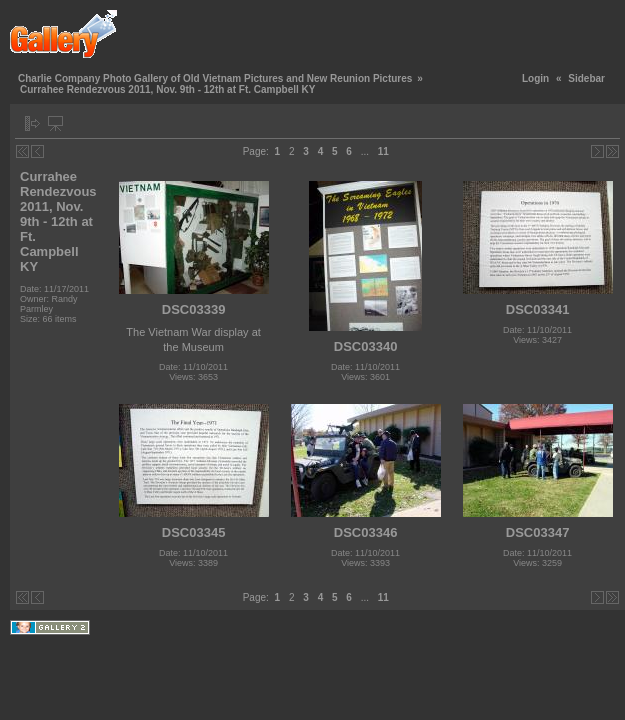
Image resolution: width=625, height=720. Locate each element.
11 (383, 151)
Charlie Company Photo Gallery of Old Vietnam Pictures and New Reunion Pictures (215, 78)
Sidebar (586, 78)
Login (535, 78)
